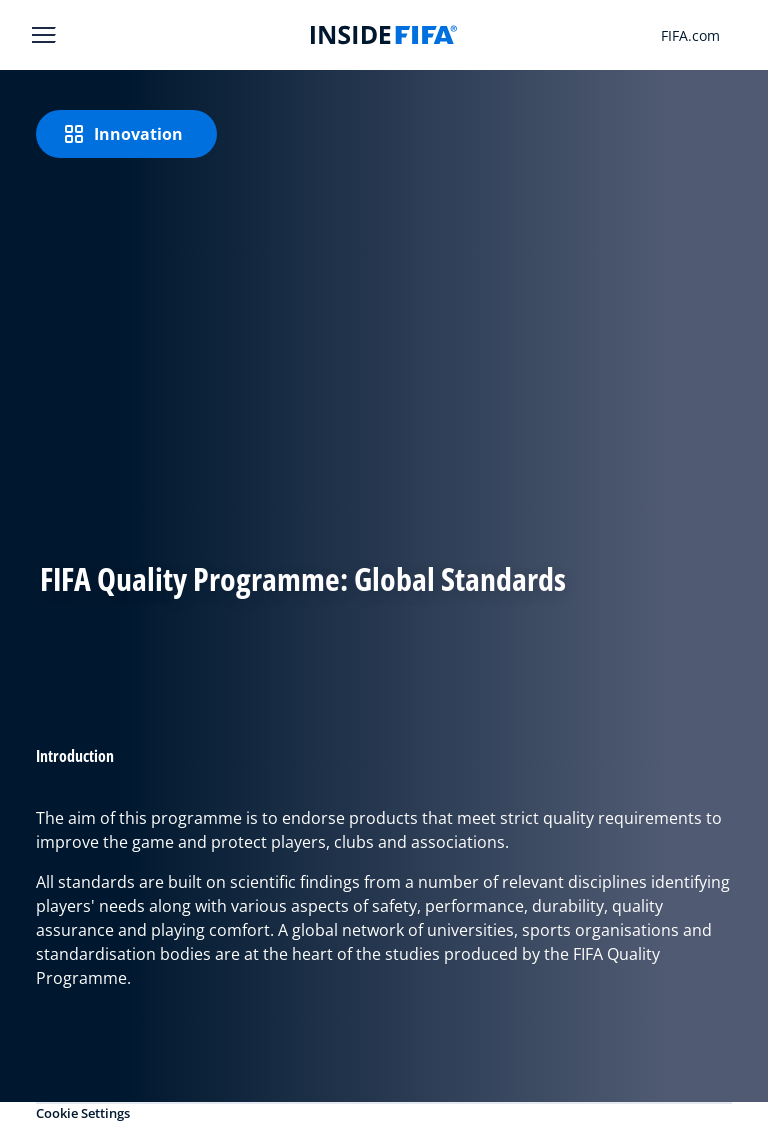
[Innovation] (126, 134)
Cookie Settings (83, 1113)
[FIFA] (384, 35)
